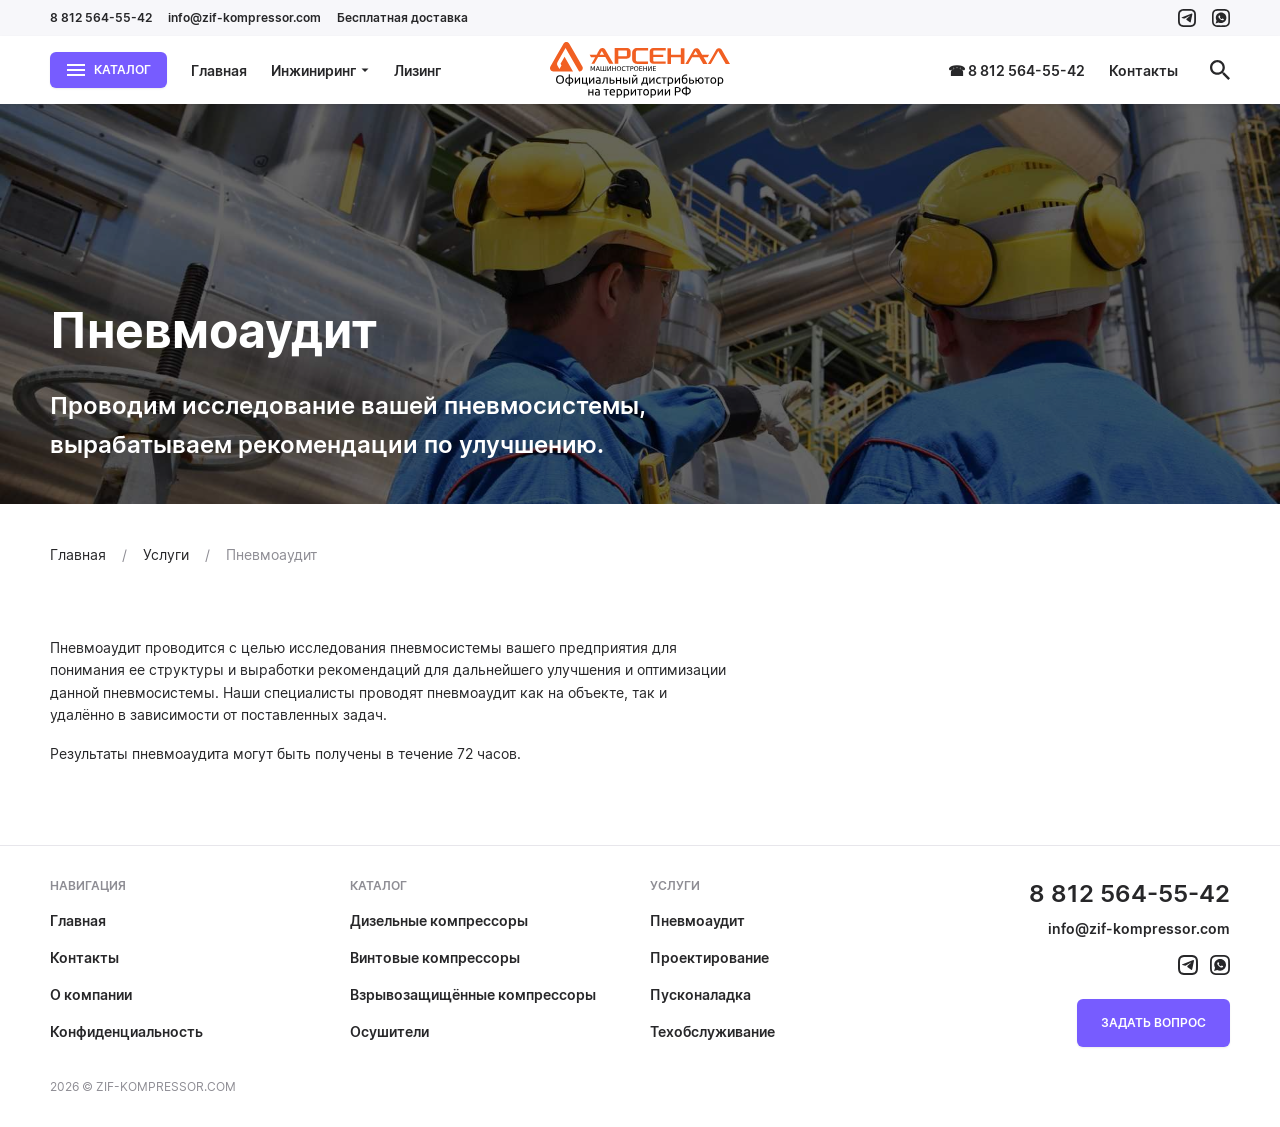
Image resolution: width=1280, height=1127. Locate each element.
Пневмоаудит (697, 920)
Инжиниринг (320, 70)
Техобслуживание (712, 1031)
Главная (219, 70)
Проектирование (709, 957)
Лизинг (417, 70)
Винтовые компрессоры (435, 957)
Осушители (389, 1031)
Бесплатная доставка (402, 17)
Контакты (1143, 70)
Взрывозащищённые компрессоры (473, 994)
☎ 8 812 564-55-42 (1016, 70)
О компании (91, 994)
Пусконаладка (700, 994)
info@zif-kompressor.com (244, 17)
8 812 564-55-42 (101, 17)
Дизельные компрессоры (439, 920)
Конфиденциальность (126, 1031)
